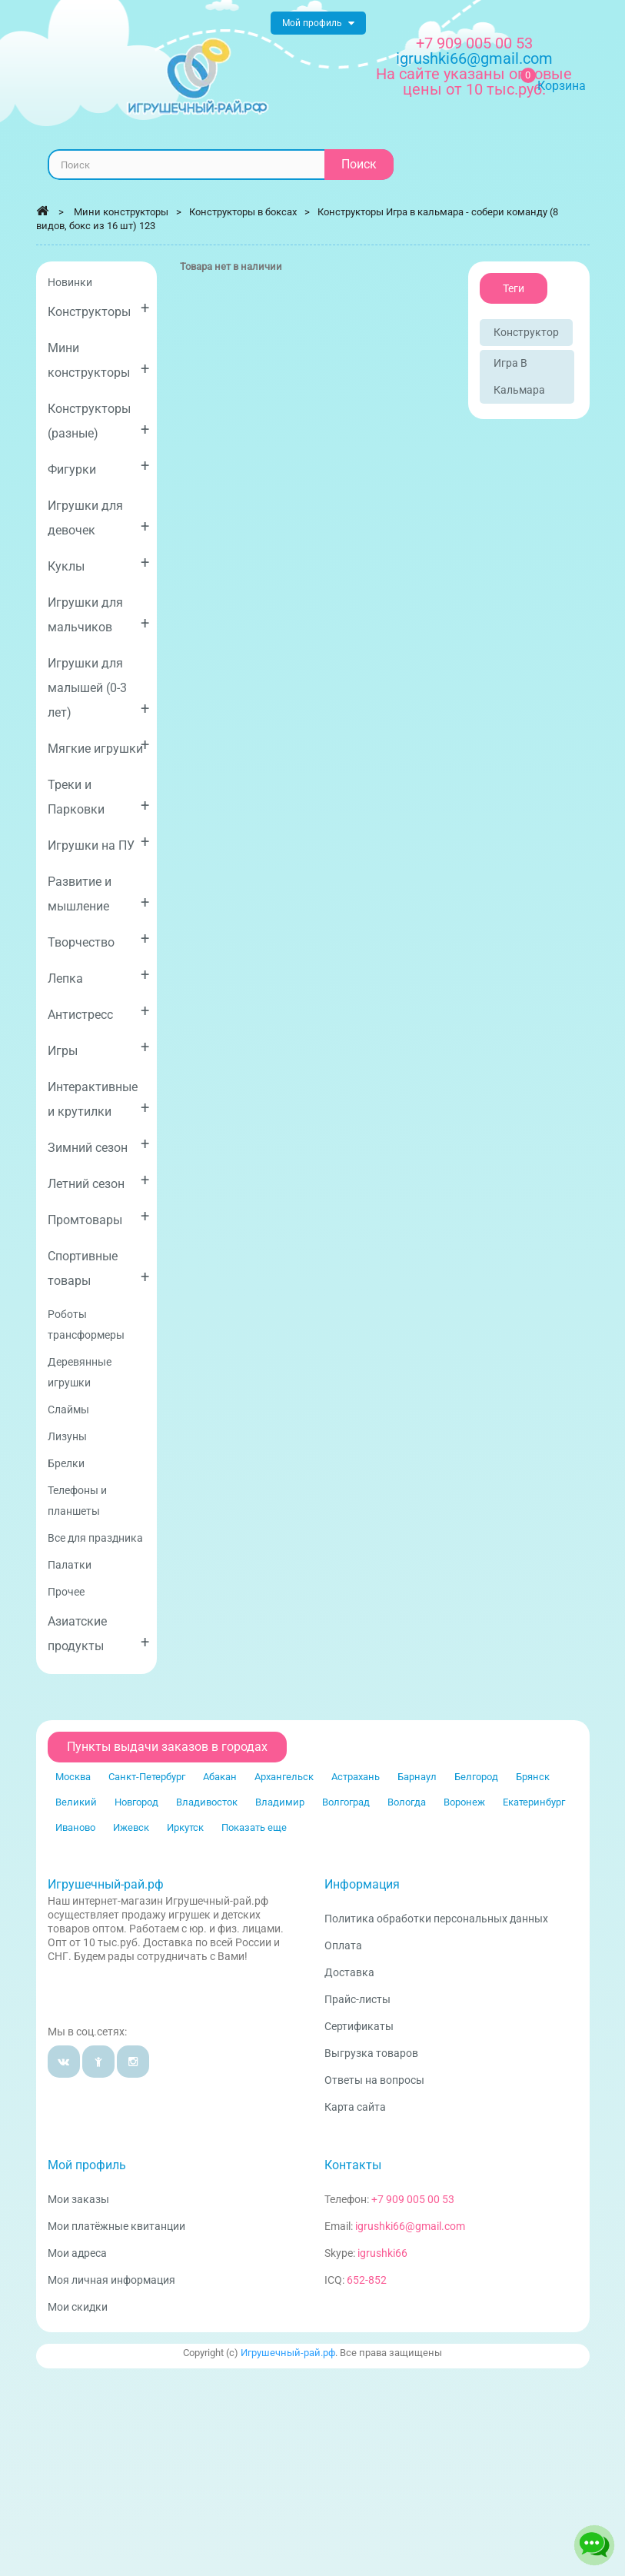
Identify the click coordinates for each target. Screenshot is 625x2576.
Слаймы (68, 1409)
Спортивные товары (99, 1268)
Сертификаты (359, 2026)
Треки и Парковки (99, 797)
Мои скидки (78, 2307)
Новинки (70, 282)
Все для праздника (95, 1538)
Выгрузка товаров (371, 2053)
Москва (73, 1777)
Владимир (279, 1802)
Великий (76, 1802)
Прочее (66, 1592)
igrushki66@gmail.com (410, 2226)
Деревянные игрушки (79, 1372)
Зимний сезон (99, 1144)
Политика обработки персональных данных (436, 1918)
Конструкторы (99, 308)
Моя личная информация (111, 2280)
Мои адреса (77, 2253)
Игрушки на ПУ (99, 842)
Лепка (99, 975)
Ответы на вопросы (374, 2080)
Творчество (99, 939)
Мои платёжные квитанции (116, 2226)
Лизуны (67, 1436)
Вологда (406, 1802)
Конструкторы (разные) (99, 421)
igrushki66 (382, 2253)
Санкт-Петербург (146, 1777)
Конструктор (526, 332)
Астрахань (355, 1777)
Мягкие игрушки (99, 745)
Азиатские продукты (99, 1633)
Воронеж (464, 1802)
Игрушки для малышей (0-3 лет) (99, 688)
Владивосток (207, 1802)
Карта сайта (355, 2107)
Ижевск (131, 1827)
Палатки (69, 1565)
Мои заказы (78, 2199)
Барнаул (417, 1777)
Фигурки (99, 466)
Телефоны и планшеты (77, 1500)
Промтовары (99, 1216)
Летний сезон (99, 1180)
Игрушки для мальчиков (99, 614)
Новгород (136, 1802)
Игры (99, 1047)
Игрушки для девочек (99, 517)
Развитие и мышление (99, 894)
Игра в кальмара (519, 376)
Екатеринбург (534, 1802)
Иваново (75, 1827)
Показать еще (254, 1827)
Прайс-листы (357, 1999)
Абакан (220, 1777)
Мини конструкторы (99, 360)
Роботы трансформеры (86, 1324)
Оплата (343, 1945)
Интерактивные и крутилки (99, 1099)
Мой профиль (87, 2165)
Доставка (349, 1972)
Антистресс (99, 1011)
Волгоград (346, 1802)
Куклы (99, 563)
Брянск (533, 1777)
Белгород (476, 1777)
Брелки (66, 1463)
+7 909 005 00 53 (474, 43)
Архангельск (284, 1777)
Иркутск (185, 1827)
